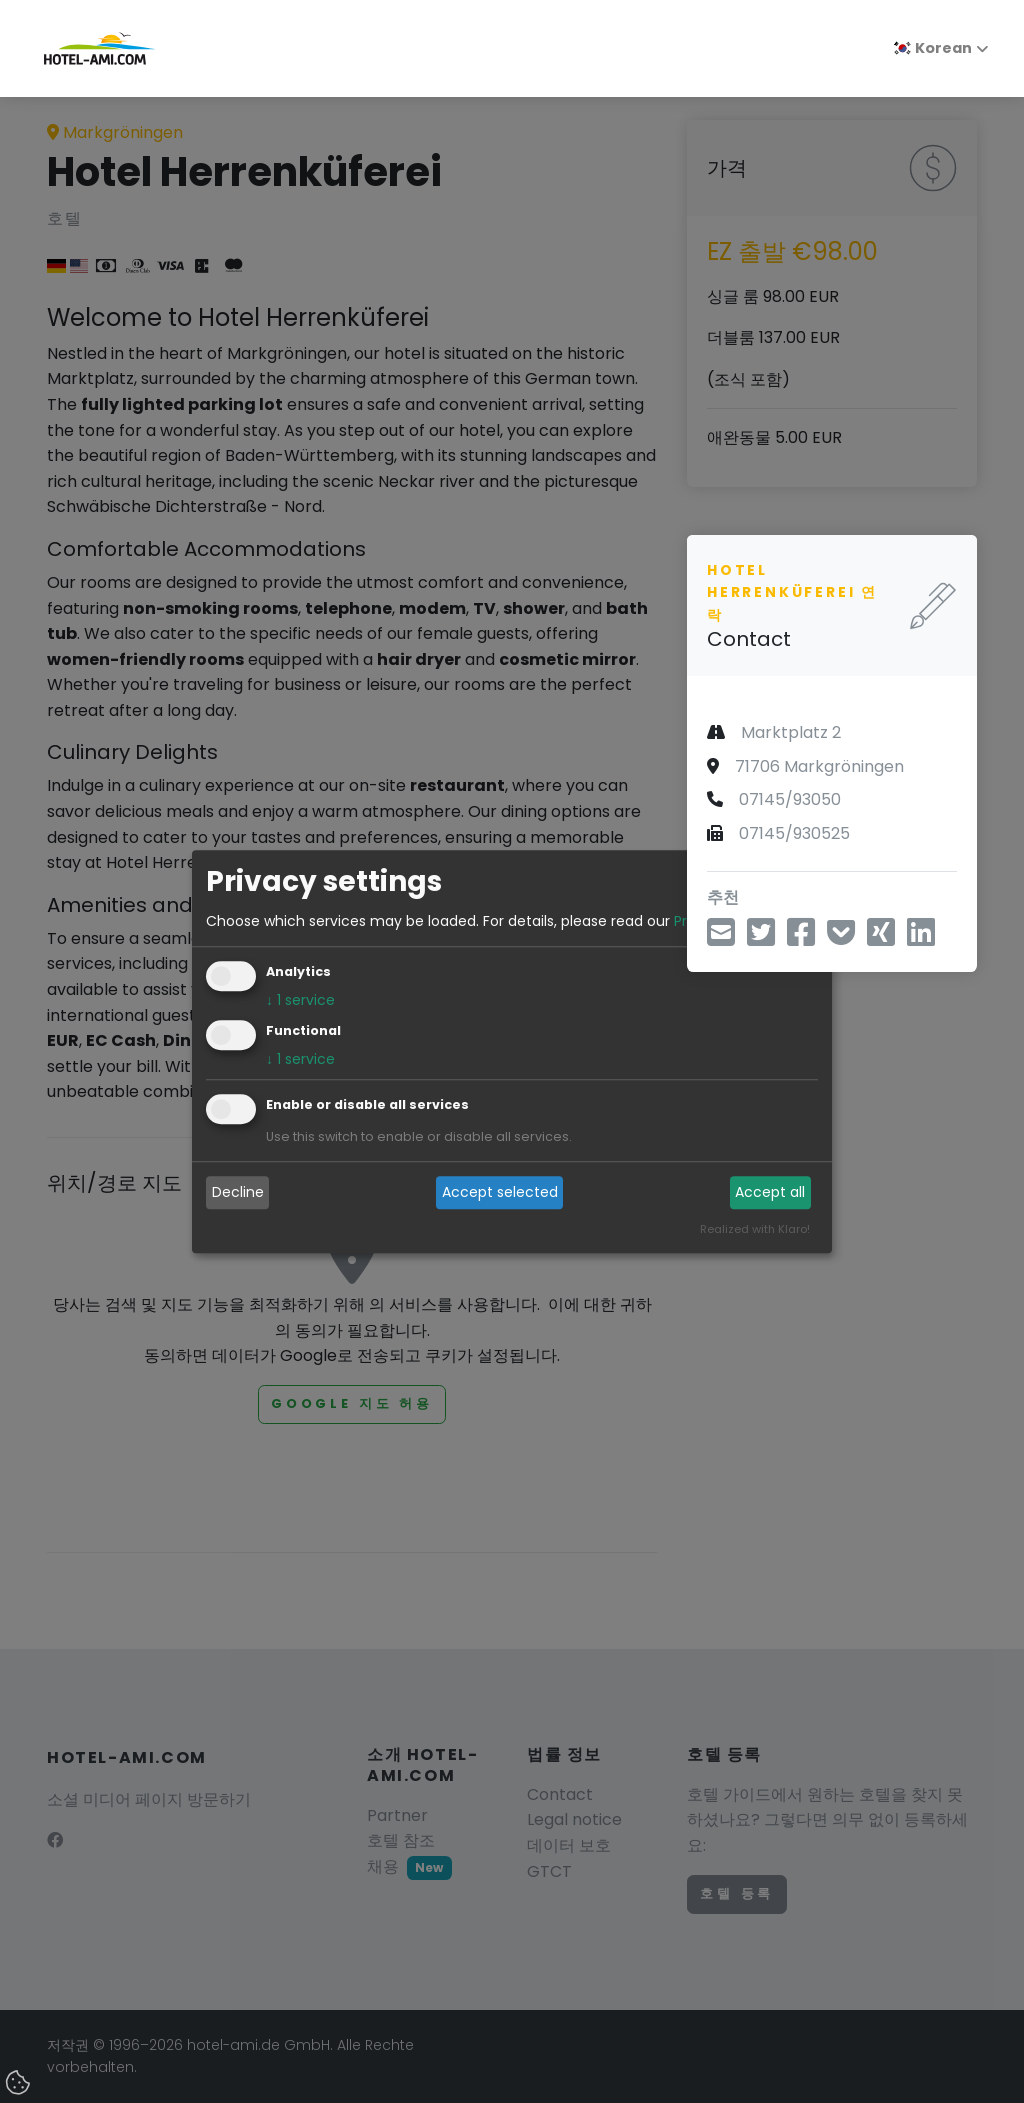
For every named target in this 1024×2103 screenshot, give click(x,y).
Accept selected (500, 1193)
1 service (300, 1000)
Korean (932, 48)
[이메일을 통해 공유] (721, 938)
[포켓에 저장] (841, 938)
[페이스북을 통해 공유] (801, 938)
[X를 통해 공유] (881, 938)
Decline (238, 1193)
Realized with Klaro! (755, 1229)
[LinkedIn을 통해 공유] (921, 938)
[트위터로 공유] (761, 938)
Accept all (770, 1193)
